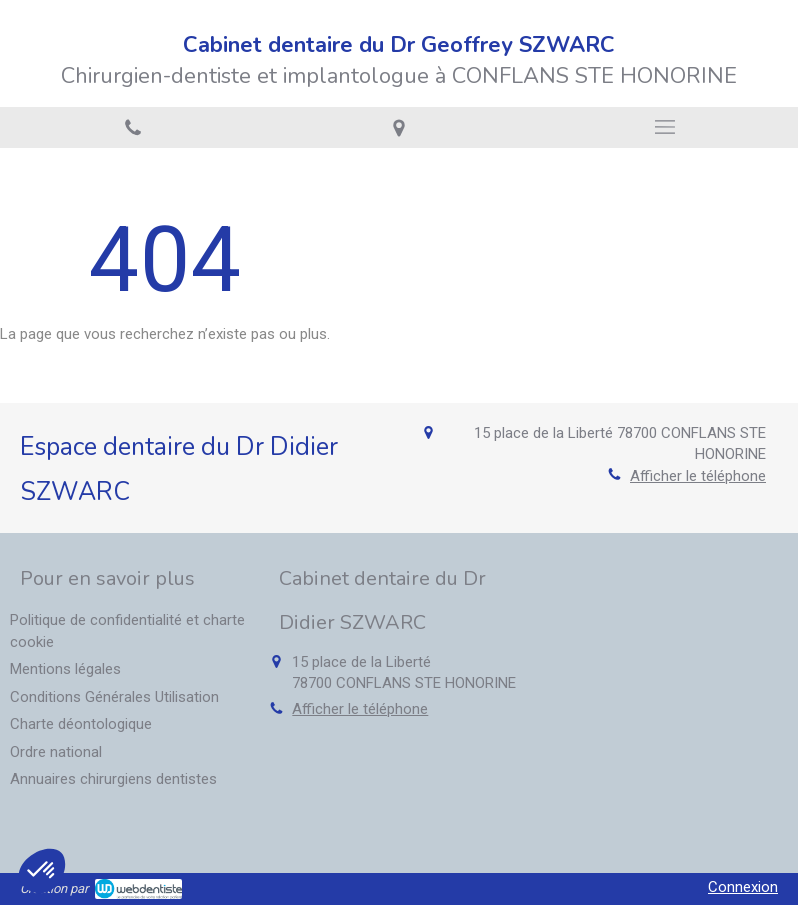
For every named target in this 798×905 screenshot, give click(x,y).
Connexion (743, 887)
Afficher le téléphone (698, 476)
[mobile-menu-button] (665, 127)
